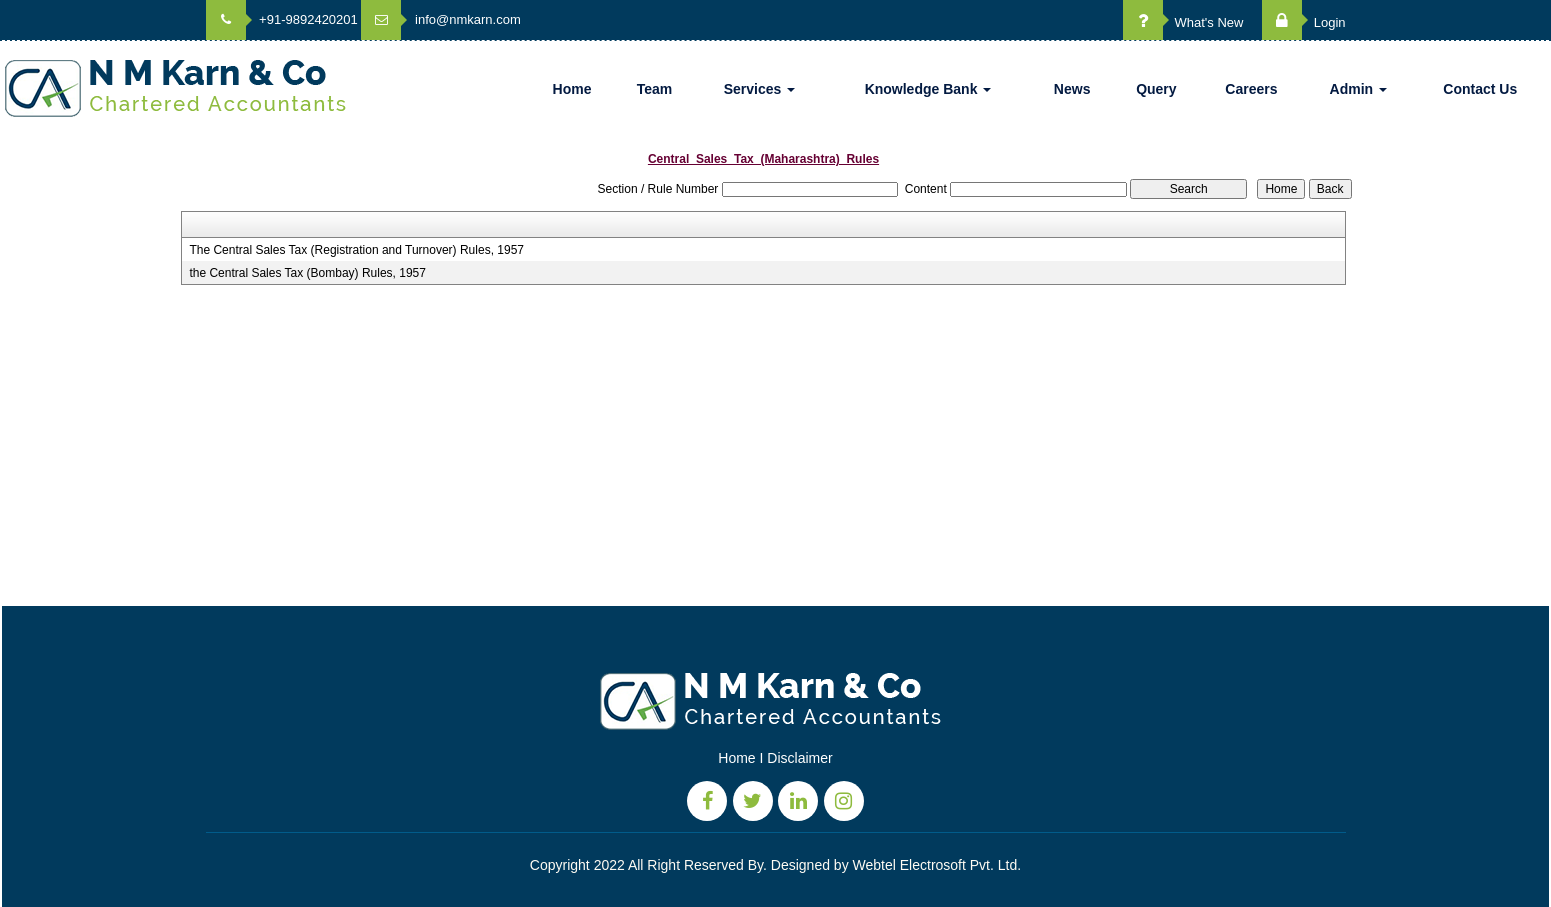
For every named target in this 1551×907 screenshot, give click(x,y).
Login (1303, 22)
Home (572, 89)
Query (1156, 89)
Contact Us (1480, 89)
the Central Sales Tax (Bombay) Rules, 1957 (307, 273)
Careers (1251, 89)
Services (760, 89)
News (1072, 89)
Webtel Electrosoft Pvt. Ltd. (937, 865)
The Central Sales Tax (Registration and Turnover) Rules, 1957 (356, 250)
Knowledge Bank (928, 89)
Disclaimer (799, 758)
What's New (1183, 22)
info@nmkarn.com (440, 19)
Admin (1358, 89)
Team (655, 89)
